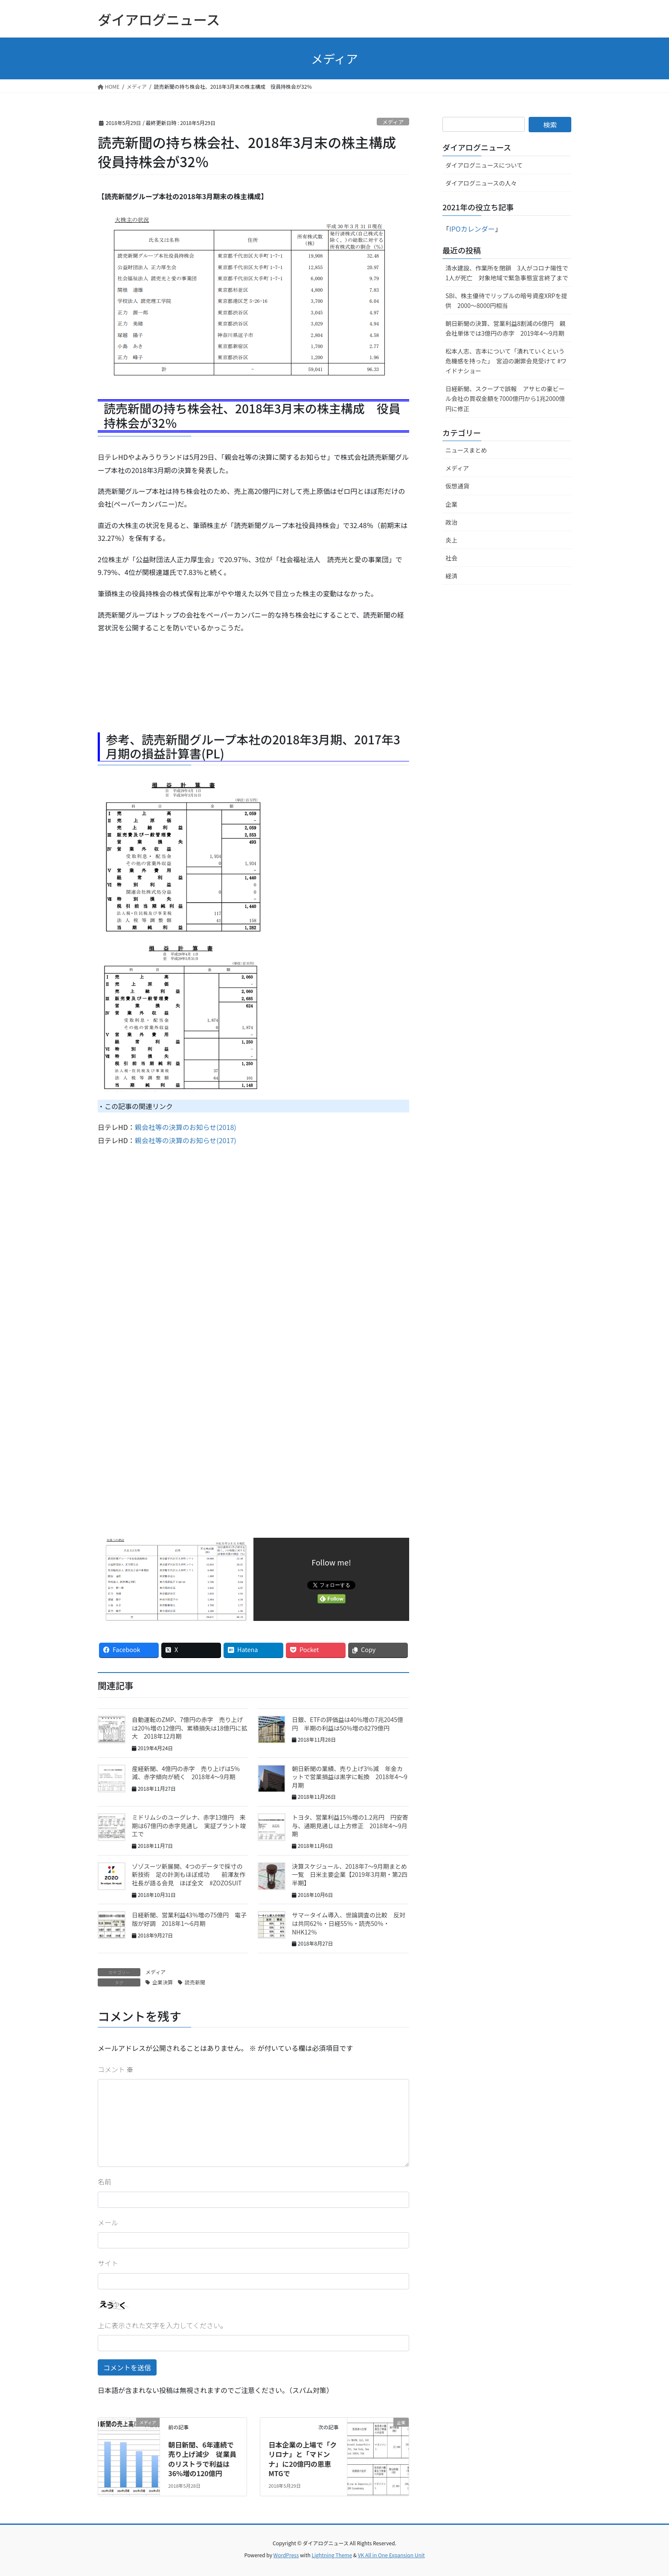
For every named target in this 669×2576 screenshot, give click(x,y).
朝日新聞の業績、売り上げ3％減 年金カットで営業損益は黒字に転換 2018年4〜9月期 (349, 1776)
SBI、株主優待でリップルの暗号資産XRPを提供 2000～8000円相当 (506, 300)
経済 (451, 576)
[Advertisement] (166, 689)
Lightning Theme (331, 2555)
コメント (116, 2069)
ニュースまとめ (466, 450)
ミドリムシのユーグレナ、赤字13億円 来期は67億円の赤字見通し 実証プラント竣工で (189, 1825)
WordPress (286, 2555)
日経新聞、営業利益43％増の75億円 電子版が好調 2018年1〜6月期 (189, 1919)
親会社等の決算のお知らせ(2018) (185, 1127)
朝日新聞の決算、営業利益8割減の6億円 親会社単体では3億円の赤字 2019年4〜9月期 (505, 328)
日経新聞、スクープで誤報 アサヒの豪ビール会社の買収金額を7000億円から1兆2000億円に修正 (505, 398)
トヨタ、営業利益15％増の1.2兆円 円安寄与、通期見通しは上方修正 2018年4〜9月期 (350, 1825)
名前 (104, 2181)
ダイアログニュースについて (484, 165)
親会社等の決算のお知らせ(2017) (185, 1140)
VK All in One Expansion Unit (391, 2555)
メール (108, 2222)
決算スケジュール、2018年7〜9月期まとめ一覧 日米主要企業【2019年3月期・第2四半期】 (349, 1874)
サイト (108, 2263)
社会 (451, 558)
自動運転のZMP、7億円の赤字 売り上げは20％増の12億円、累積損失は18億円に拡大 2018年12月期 (189, 1727)
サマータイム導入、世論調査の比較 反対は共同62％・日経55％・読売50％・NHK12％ (348, 1923)
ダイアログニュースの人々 (481, 183)
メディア (393, 122)
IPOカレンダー (472, 229)
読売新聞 (195, 1982)
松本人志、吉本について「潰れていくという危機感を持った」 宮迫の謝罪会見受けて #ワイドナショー (506, 361)
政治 (451, 522)
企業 (451, 504)
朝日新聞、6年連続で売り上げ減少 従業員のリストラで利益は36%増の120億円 (202, 2459)
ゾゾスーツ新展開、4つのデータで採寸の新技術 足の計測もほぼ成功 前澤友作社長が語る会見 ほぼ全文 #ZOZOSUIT (188, 1874)
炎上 (451, 540)
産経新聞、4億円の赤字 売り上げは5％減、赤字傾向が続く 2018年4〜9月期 (186, 1772)
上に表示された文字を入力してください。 (162, 2325)
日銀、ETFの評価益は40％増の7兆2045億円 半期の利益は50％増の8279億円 (347, 1723)
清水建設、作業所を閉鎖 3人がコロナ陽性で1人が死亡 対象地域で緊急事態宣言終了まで (506, 273)
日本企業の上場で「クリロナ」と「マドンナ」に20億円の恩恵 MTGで (303, 2459)
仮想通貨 (457, 486)
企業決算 (162, 1982)
